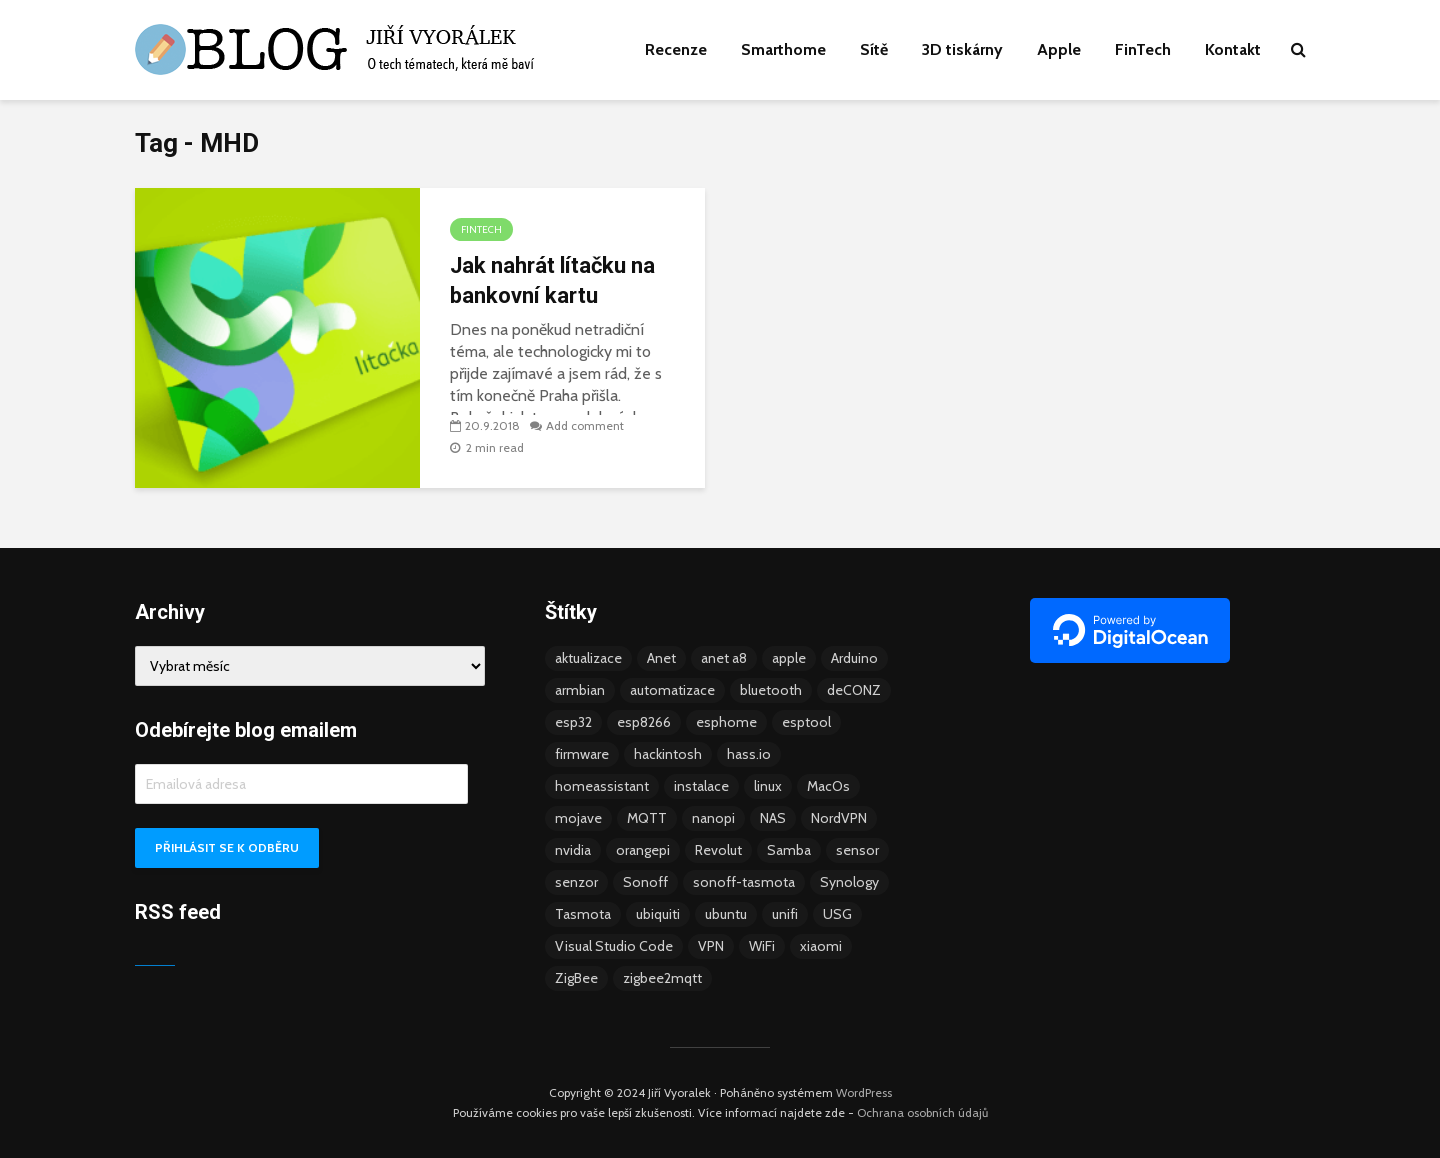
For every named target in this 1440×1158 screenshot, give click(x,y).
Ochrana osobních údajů (922, 1112)
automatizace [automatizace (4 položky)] (672, 690)
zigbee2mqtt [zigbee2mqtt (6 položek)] (662, 978)
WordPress (864, 1092)
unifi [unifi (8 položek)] (785, 914)
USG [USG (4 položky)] (837, 914)
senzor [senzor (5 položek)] (576, 882)
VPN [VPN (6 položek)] (711, 946)
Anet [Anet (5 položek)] (661, 658)
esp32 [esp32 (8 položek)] (573, 722)
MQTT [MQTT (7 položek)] (647, 818)
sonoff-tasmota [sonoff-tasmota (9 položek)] (744, 882)
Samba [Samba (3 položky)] (789, 850)
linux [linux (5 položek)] (768, 786)
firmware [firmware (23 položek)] (582, 754)
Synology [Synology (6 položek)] (849, 882)
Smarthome (783, 49)
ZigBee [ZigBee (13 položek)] (576, 978)
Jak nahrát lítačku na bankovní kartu (552, 280)
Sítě (874, 49)
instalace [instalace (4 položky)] (701, 786)
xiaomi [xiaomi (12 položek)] (821, 946)
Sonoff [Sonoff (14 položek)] (645, 882)
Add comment (585, 425)
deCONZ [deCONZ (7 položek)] (854, 690)
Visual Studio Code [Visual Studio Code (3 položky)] (614, 946)
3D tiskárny (962, 49)
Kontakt (1233, 49)
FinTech (1143, 49)
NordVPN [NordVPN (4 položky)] (839, 818)
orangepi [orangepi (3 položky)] (643, 850)
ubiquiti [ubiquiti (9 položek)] (658, 914)
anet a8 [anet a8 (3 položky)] (724, 658)
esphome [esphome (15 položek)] (726, 722)
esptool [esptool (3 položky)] (806, 722)
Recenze (676, 49)
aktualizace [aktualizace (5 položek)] (588, 658)
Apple (1059, 49)
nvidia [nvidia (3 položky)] (573, 850)
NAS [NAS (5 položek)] (773, 818)
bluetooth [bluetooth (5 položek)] (771, 690)
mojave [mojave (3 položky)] (578, 818)
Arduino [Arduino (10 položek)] (854, 658)
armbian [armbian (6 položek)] (580, 690)
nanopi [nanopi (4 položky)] (713, 818)
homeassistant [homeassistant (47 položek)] (602, 786)
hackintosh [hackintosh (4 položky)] (668, 754)
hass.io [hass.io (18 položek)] (749, 754)
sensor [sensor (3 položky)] (857, 850)
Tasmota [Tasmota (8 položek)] (583, 914)
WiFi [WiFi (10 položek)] (762, 946)
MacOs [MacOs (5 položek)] (828, 786)
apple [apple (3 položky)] (789, 658)
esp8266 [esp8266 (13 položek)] (644, 722)
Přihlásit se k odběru (227, 847)
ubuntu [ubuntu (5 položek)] (726, 914)
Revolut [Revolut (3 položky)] (718, 850)
